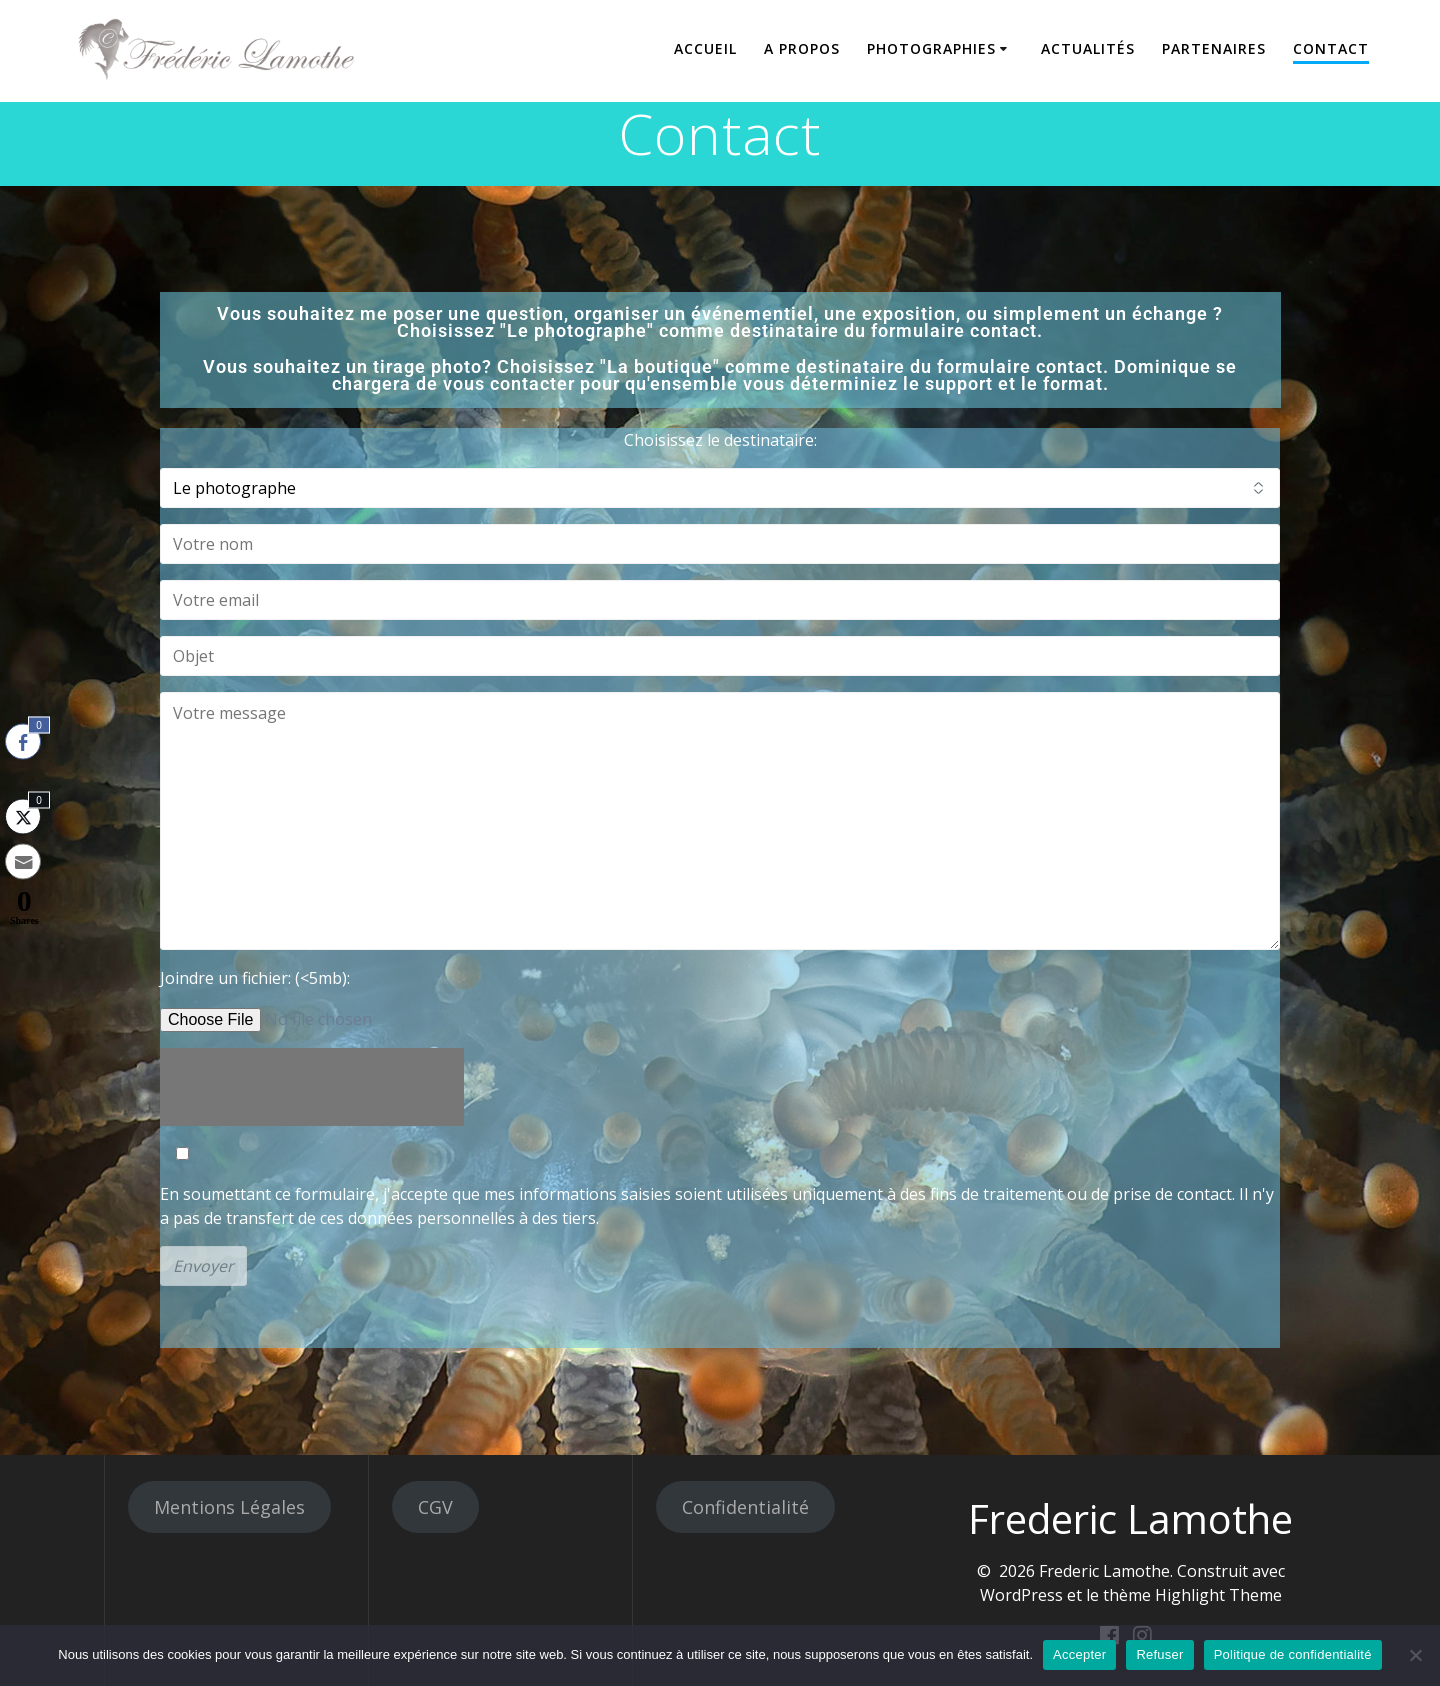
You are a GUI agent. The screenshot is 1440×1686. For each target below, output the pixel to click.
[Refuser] (1415, 1655)
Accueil (705, 48)
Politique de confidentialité (1293, 1654)
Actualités (1088, 48)
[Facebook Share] (23, 742)
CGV (435, 1507)
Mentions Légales (229, 1507)
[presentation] (312, 1087)
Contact (1331, 48)
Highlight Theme (1218, 1595)
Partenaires (1214, 48)
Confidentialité (745, 1507)
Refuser (1159, 1654)
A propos (802, 48)
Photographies (931, 48)
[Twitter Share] (23, 817)
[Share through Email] (23, 862)
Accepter (1079, 1654)
